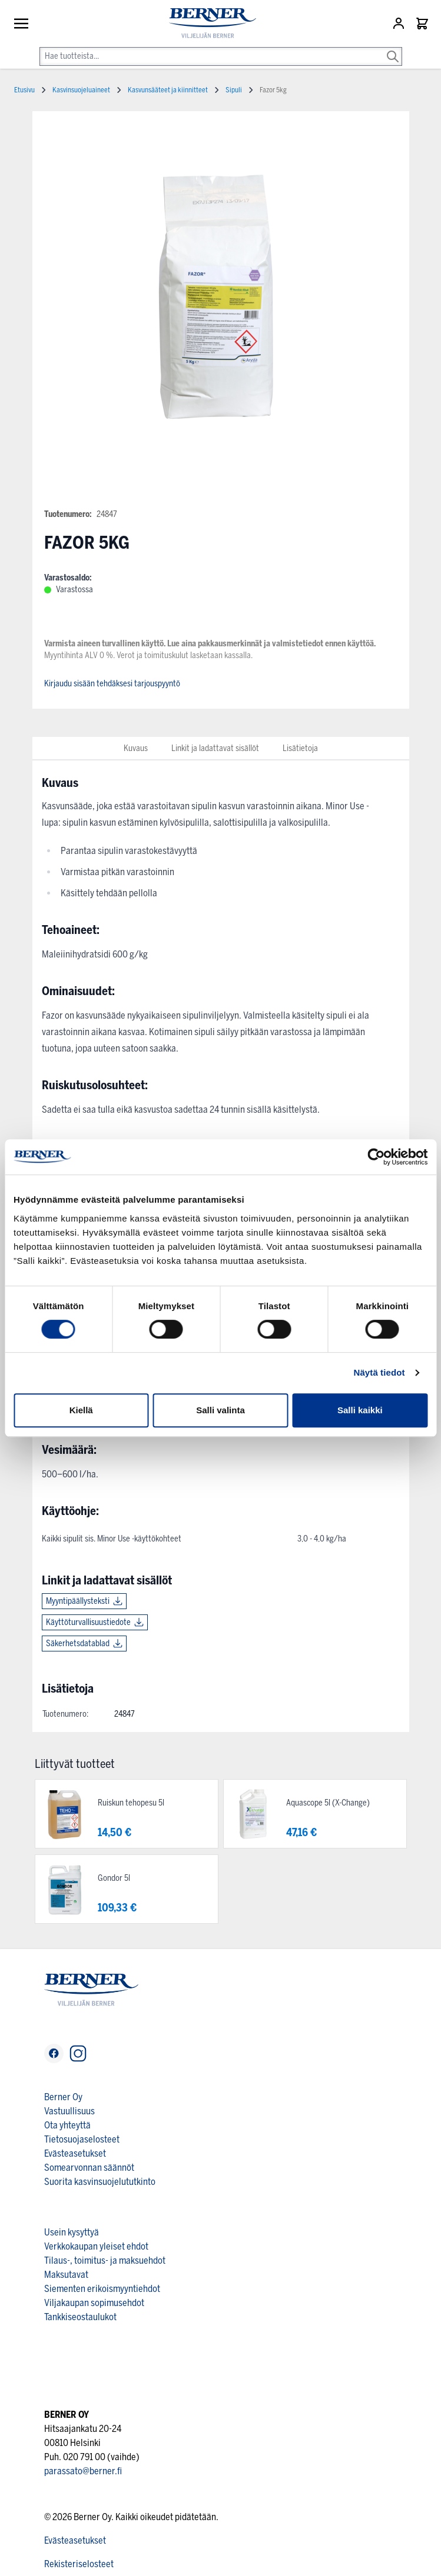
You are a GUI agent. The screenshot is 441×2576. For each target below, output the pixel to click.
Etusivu (24, 90)
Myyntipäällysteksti (78, 1601)
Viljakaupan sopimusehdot (94, 2302)
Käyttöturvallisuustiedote (88, 1622)
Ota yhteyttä (67, 2125)
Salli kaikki (360, 1410)
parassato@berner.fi (83, 2471)
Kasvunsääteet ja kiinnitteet (168, 90)
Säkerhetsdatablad (78, 1644)
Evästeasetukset (75, 2153)
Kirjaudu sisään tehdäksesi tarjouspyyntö (112, 684)
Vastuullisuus (69, 2111)
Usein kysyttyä (71, 2232)
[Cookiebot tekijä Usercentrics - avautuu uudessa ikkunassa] (375, 1157)
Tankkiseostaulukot (80, 2317)
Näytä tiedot (379, 1372)
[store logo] (207, 23)
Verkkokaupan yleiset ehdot (96, 2246)
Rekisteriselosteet (79, 2564)
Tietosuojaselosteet (82, 2139)
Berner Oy (63, 2097)
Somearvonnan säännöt (89, 2167)
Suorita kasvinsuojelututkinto (99, 2181)
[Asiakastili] (400, 23)
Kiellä (81, 1410)
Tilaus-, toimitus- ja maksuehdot (104, 2260)
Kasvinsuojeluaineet (81, 90)
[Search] (393, 48)
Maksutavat (66, 2274)
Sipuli (234, 90)
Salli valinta (220, 1410)
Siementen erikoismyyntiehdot (102, 2288)
